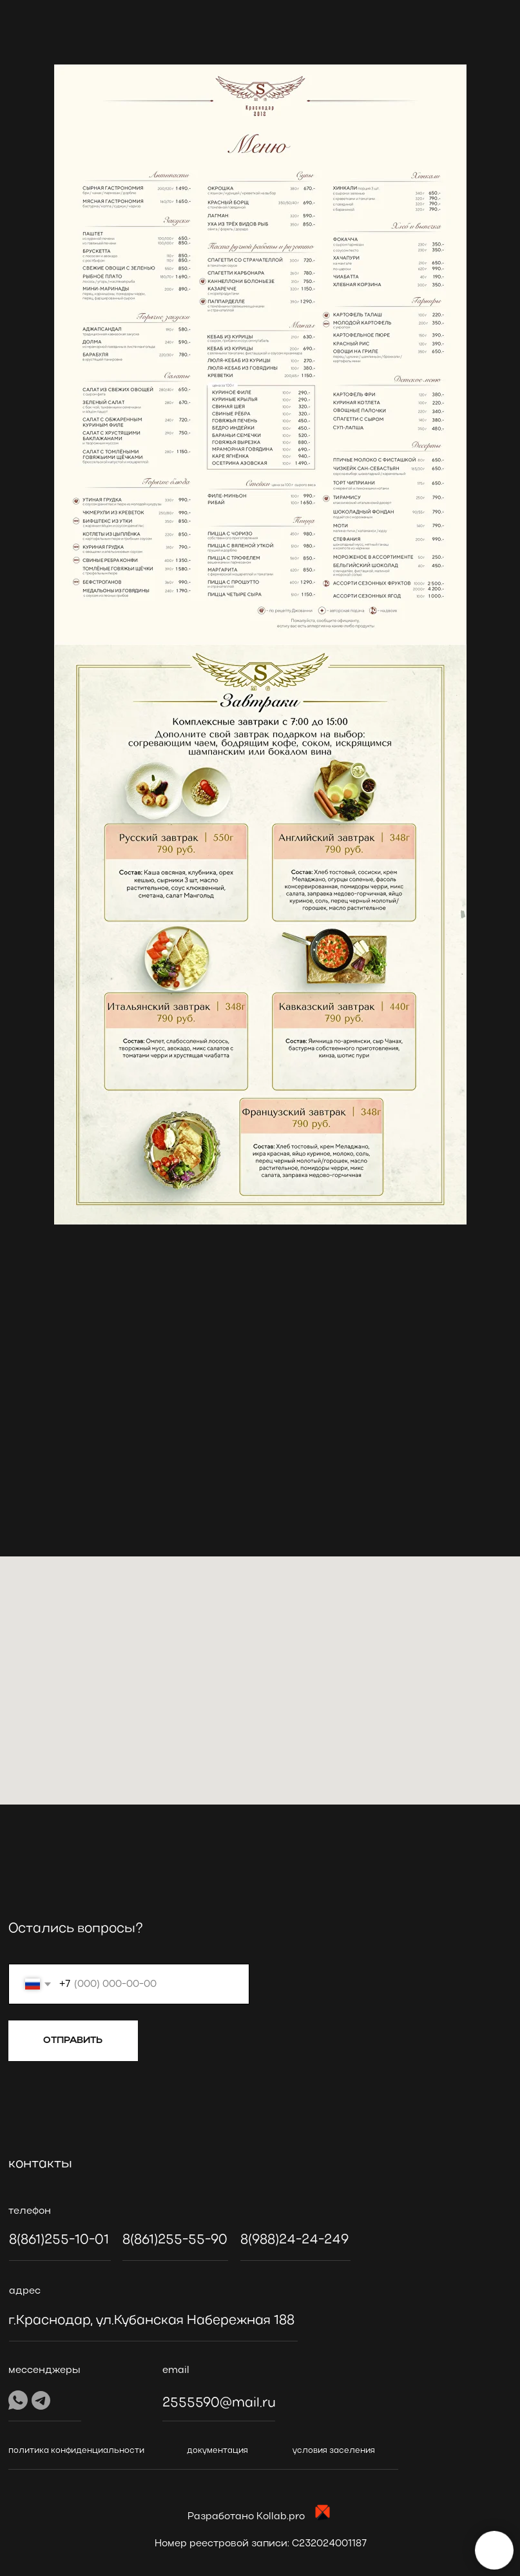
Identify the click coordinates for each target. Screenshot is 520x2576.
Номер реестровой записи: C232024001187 (261, 2544)
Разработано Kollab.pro (246, 2517)
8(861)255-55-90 (174, 2240)
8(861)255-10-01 (59, 2240)
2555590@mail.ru (219, 2403)
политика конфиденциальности (76, 2450)
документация (217, 2450)
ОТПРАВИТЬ (72, 2040)
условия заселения (334, 2450)
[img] (88, 1903)
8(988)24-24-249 (294, 2240)
